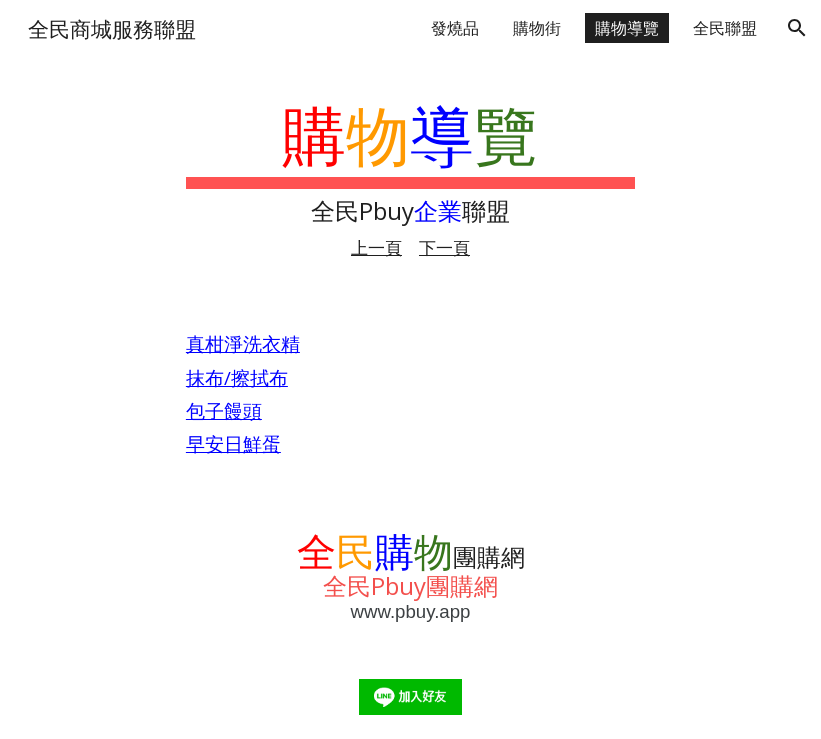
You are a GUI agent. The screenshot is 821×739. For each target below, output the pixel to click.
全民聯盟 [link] (725, 28)
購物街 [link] (537, 28)
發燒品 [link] (455, 28)
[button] (797, 28)
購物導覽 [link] (627, 28)
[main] (410, 177)
